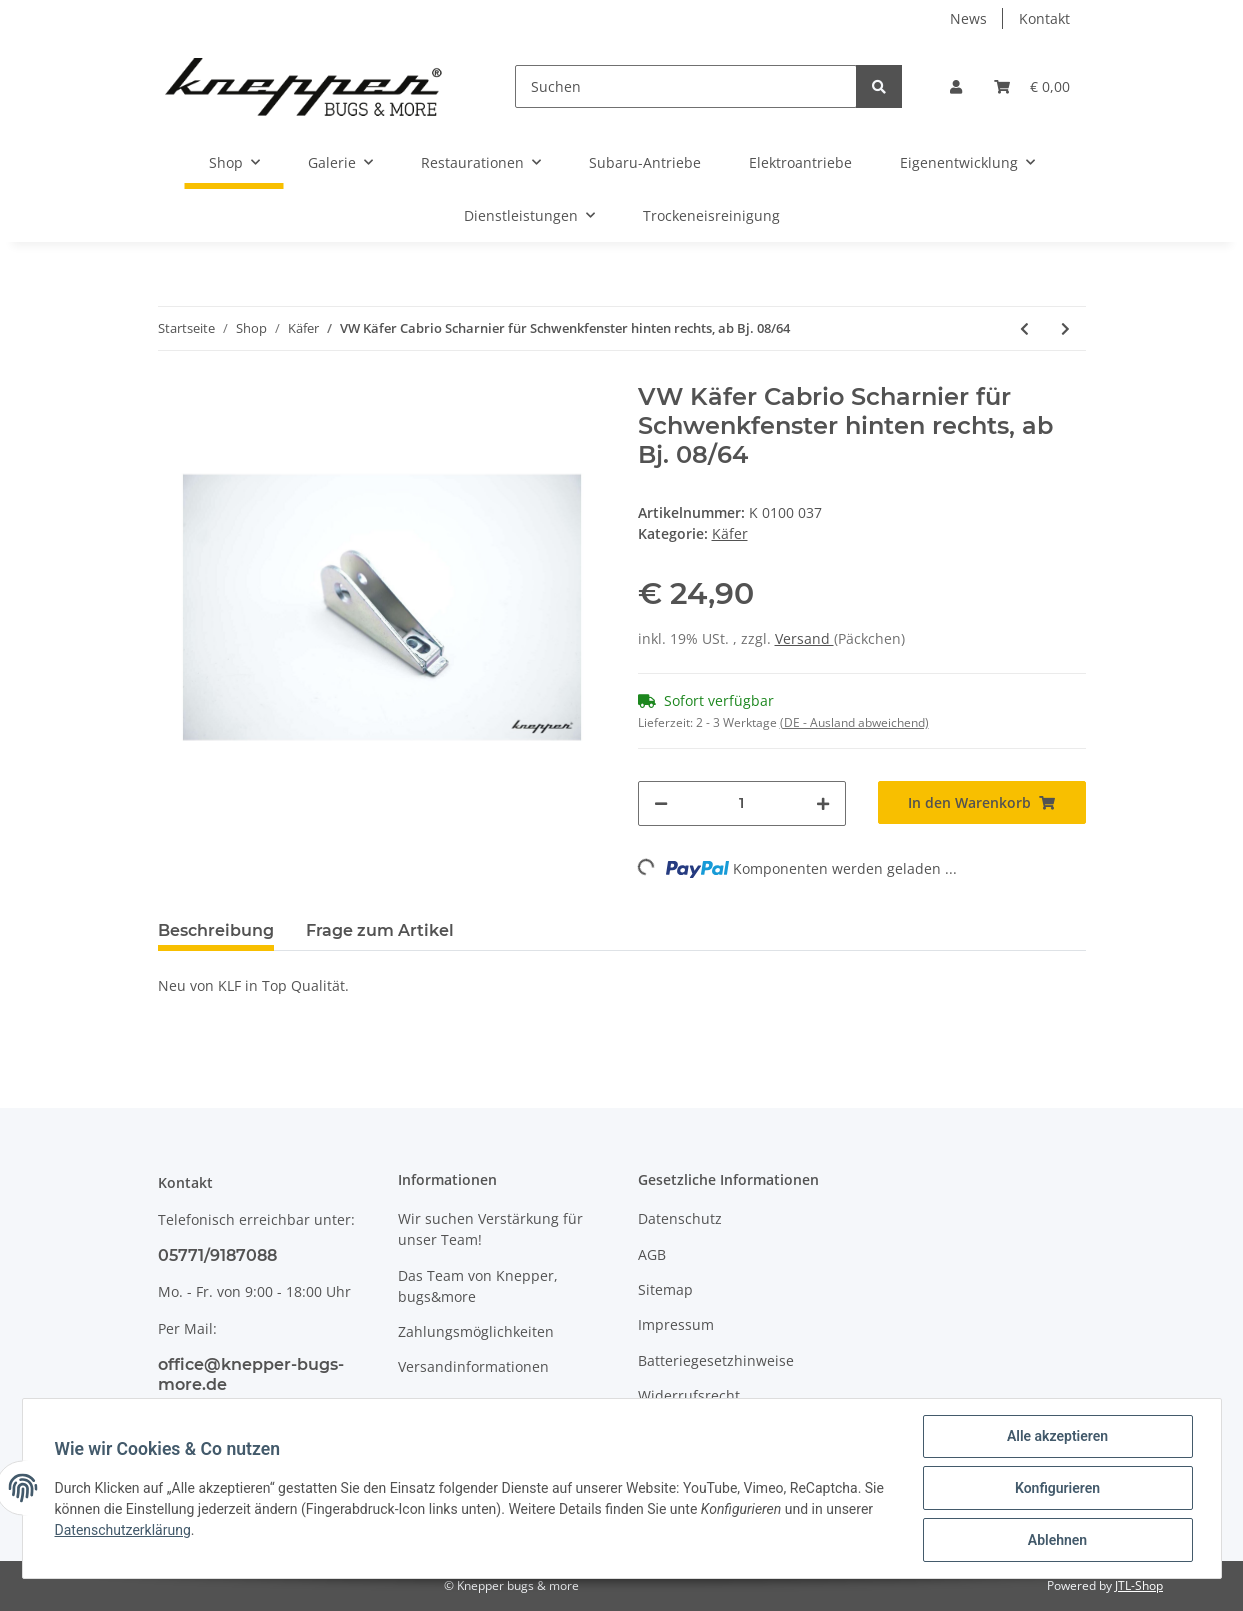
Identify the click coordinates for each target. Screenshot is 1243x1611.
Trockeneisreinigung (711, 215)
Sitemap (665, 1289)
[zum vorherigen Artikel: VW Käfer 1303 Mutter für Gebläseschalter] (1024, 328)
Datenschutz (680, 1218)
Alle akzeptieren (1057, 1436)
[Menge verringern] (661, 803)
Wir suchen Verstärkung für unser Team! (490, 1229)
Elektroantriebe (800, 162)
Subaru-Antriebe (645, 162)
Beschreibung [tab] (216, 930)
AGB (652, 1254)
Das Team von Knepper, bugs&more (478, 1286)
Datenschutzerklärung (123, 1530)
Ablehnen (1057, 1540)
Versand (804, 638)
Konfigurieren (1057, 1488)
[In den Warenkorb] (982, 802)
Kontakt (1044, 18)
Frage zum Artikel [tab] (380, 930)
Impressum (676, 1324)
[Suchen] (685, 86)
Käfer (730, 533)
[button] (956, 86)
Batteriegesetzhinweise (716, 1360)
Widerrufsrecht (689, 1395)
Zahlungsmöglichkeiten (476, 1331)
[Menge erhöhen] (823, 803)
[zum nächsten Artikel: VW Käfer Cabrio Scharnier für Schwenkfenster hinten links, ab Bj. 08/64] (1065, 328)
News (968, 18)
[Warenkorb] (1032, 86)
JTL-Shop (1139, 1585)
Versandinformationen (473, 1366)
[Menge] (742, 803)
